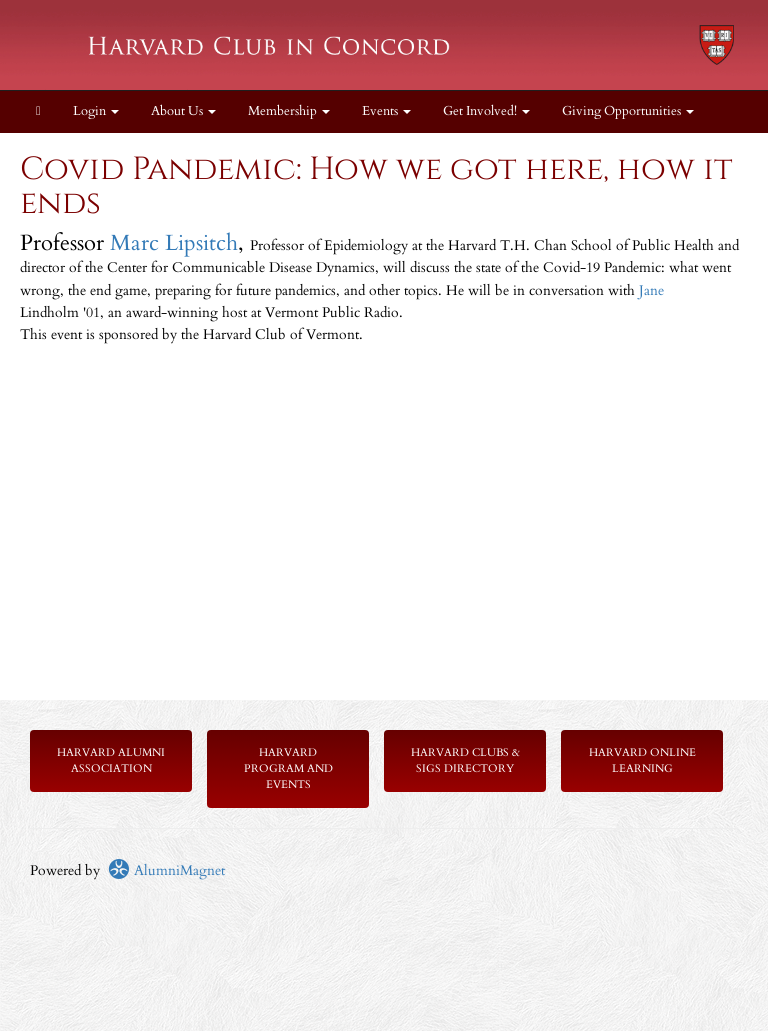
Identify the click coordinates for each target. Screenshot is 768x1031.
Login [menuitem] (96, 111)
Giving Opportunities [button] (628, 111)
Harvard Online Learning (642, 760)
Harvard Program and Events (288, 768)
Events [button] (386, 111)
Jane (651, 290)
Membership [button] (289, 111)
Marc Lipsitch (174, 243)
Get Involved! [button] (486, 111)
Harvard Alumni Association (111, 760)
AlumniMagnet (166, 870)
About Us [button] (183, 111)
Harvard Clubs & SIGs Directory (465, 760)
